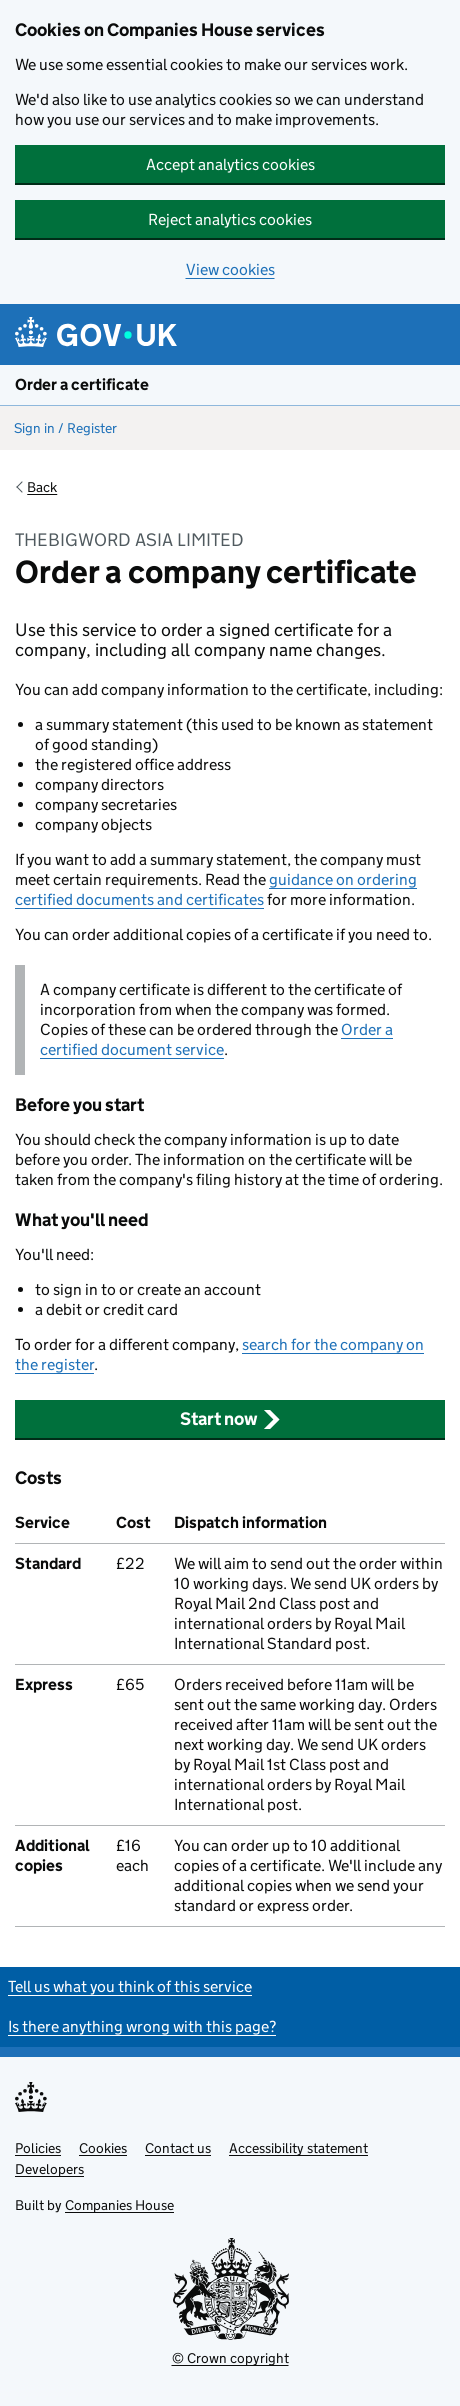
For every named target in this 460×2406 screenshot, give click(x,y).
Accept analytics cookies (230, 164)
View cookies (230, 269)
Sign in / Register (65, 428)
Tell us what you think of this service (130, 1986)
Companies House (119, 2205)
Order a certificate (82, 384)
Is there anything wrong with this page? (142, 2026)
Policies (38, 2148)
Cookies (103, 2148)
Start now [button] (230, 1419)
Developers (49, 2169)
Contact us (178, 2148)
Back (42, 487)
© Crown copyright (230, 2358)
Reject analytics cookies (230, 219)
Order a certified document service (216, 1039)
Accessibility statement (298, 2148)
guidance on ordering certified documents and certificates (216, 889)
